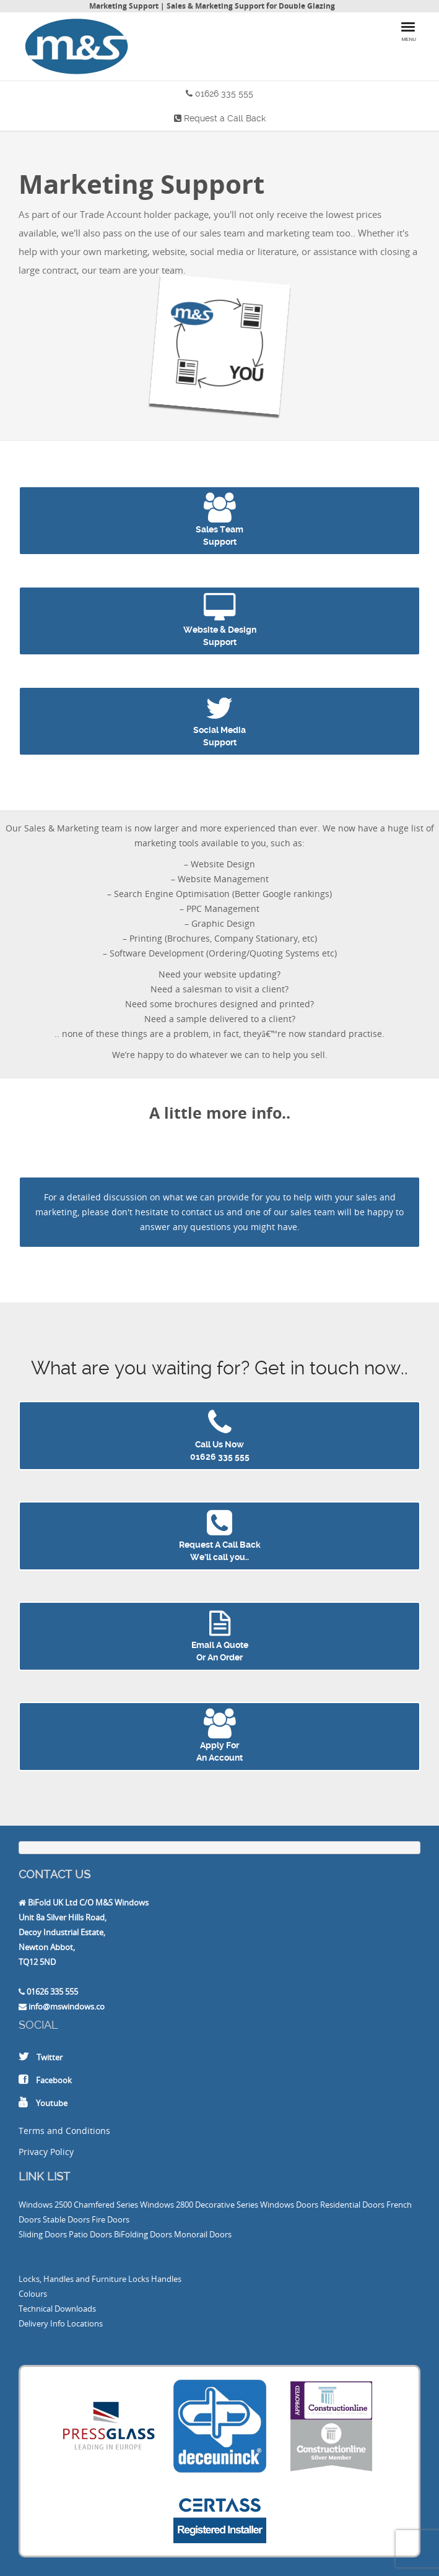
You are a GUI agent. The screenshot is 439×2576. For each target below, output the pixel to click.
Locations (85, 2323)
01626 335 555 (224, 93)
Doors (307, 2204)
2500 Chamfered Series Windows (114, 2204)
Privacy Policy (46, 2152)
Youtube (51, 2103)
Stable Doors (66, 2219)
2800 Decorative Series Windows (235, 2204)
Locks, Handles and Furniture (72, 2278)
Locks (138, 2278)
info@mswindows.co (66, 2006)
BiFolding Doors (143, 2234)
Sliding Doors (43, 2234)
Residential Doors (352, 2204)
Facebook (54, 2080)
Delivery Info (42, 2323)
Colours (33, 2293)
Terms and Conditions (64, 2130)
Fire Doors (110, 2219)
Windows (36, 2204)
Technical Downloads (57, 2308)
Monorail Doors (203, 2234)
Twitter (50, 2057)
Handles (166, 2278)
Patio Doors (90, 2234)
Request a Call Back (225, 118)
